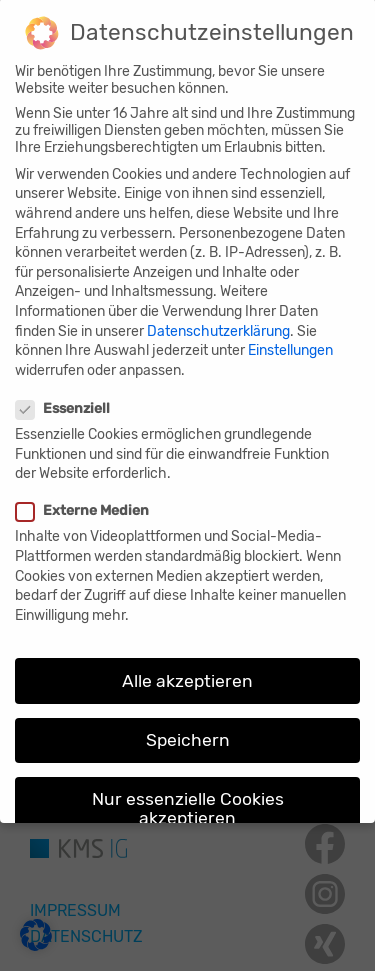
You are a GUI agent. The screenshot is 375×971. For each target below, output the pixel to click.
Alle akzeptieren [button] (187, 666)
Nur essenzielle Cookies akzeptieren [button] (188, 794)
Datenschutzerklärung (218, 316)
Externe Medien (85, 496)
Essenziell (65, 393)
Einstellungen (290, 335)
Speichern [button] (188, 725)
